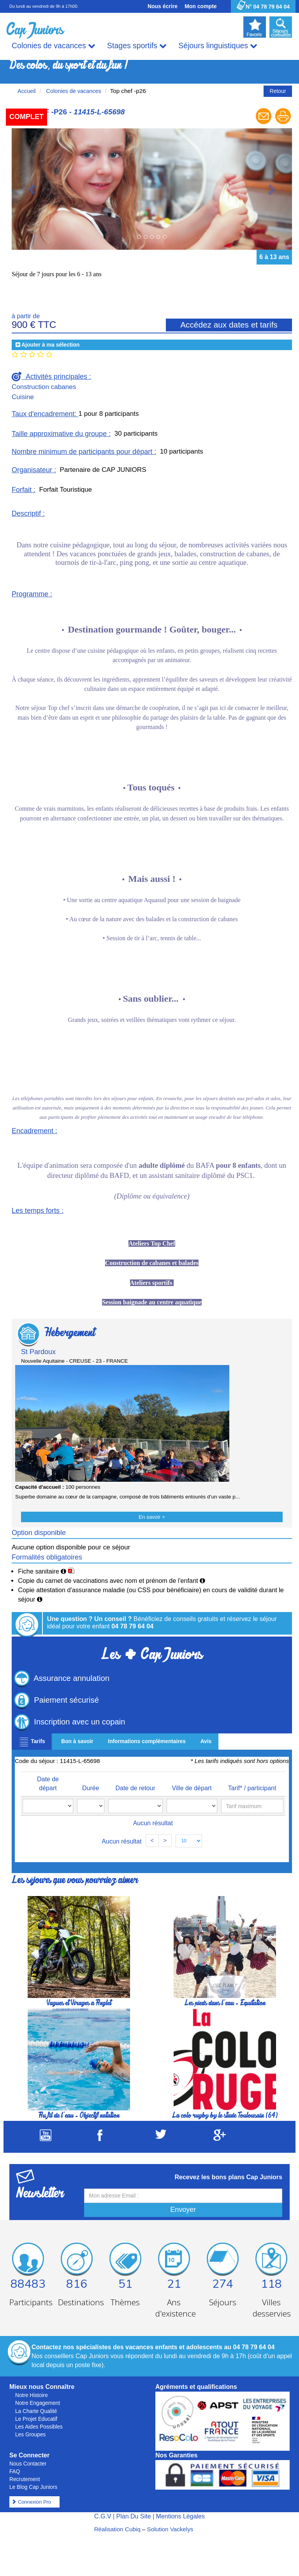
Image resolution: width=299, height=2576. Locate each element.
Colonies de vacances (53, 46)
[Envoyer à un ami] (264, 123)
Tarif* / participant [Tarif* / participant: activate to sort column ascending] (252, 1788)
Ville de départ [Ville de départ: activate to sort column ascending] (192, 1788)
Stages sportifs (137, 46)
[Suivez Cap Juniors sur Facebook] (99, 2139)
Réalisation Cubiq (117, 2529)
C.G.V (102, 2516)
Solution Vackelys (170, 2529)
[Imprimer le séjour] (283, 123)
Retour (278, 91)
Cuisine (23, 397)
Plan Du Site (133, 2516)
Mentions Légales (180, 2516)
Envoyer (183, 2209)
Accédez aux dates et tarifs (229, 324)
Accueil (27, 91)
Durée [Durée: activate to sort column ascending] (90, 1788)
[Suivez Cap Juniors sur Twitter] (160, 2136)
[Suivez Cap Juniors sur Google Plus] (219, 2138)
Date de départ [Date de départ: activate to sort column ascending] (48, 1783)
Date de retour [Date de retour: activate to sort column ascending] (135, 1788)
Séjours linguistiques (217, 46)
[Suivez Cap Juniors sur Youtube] (45, 2139)
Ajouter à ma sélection (50, 345)
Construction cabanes (44, 387)
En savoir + (152, 1517)
